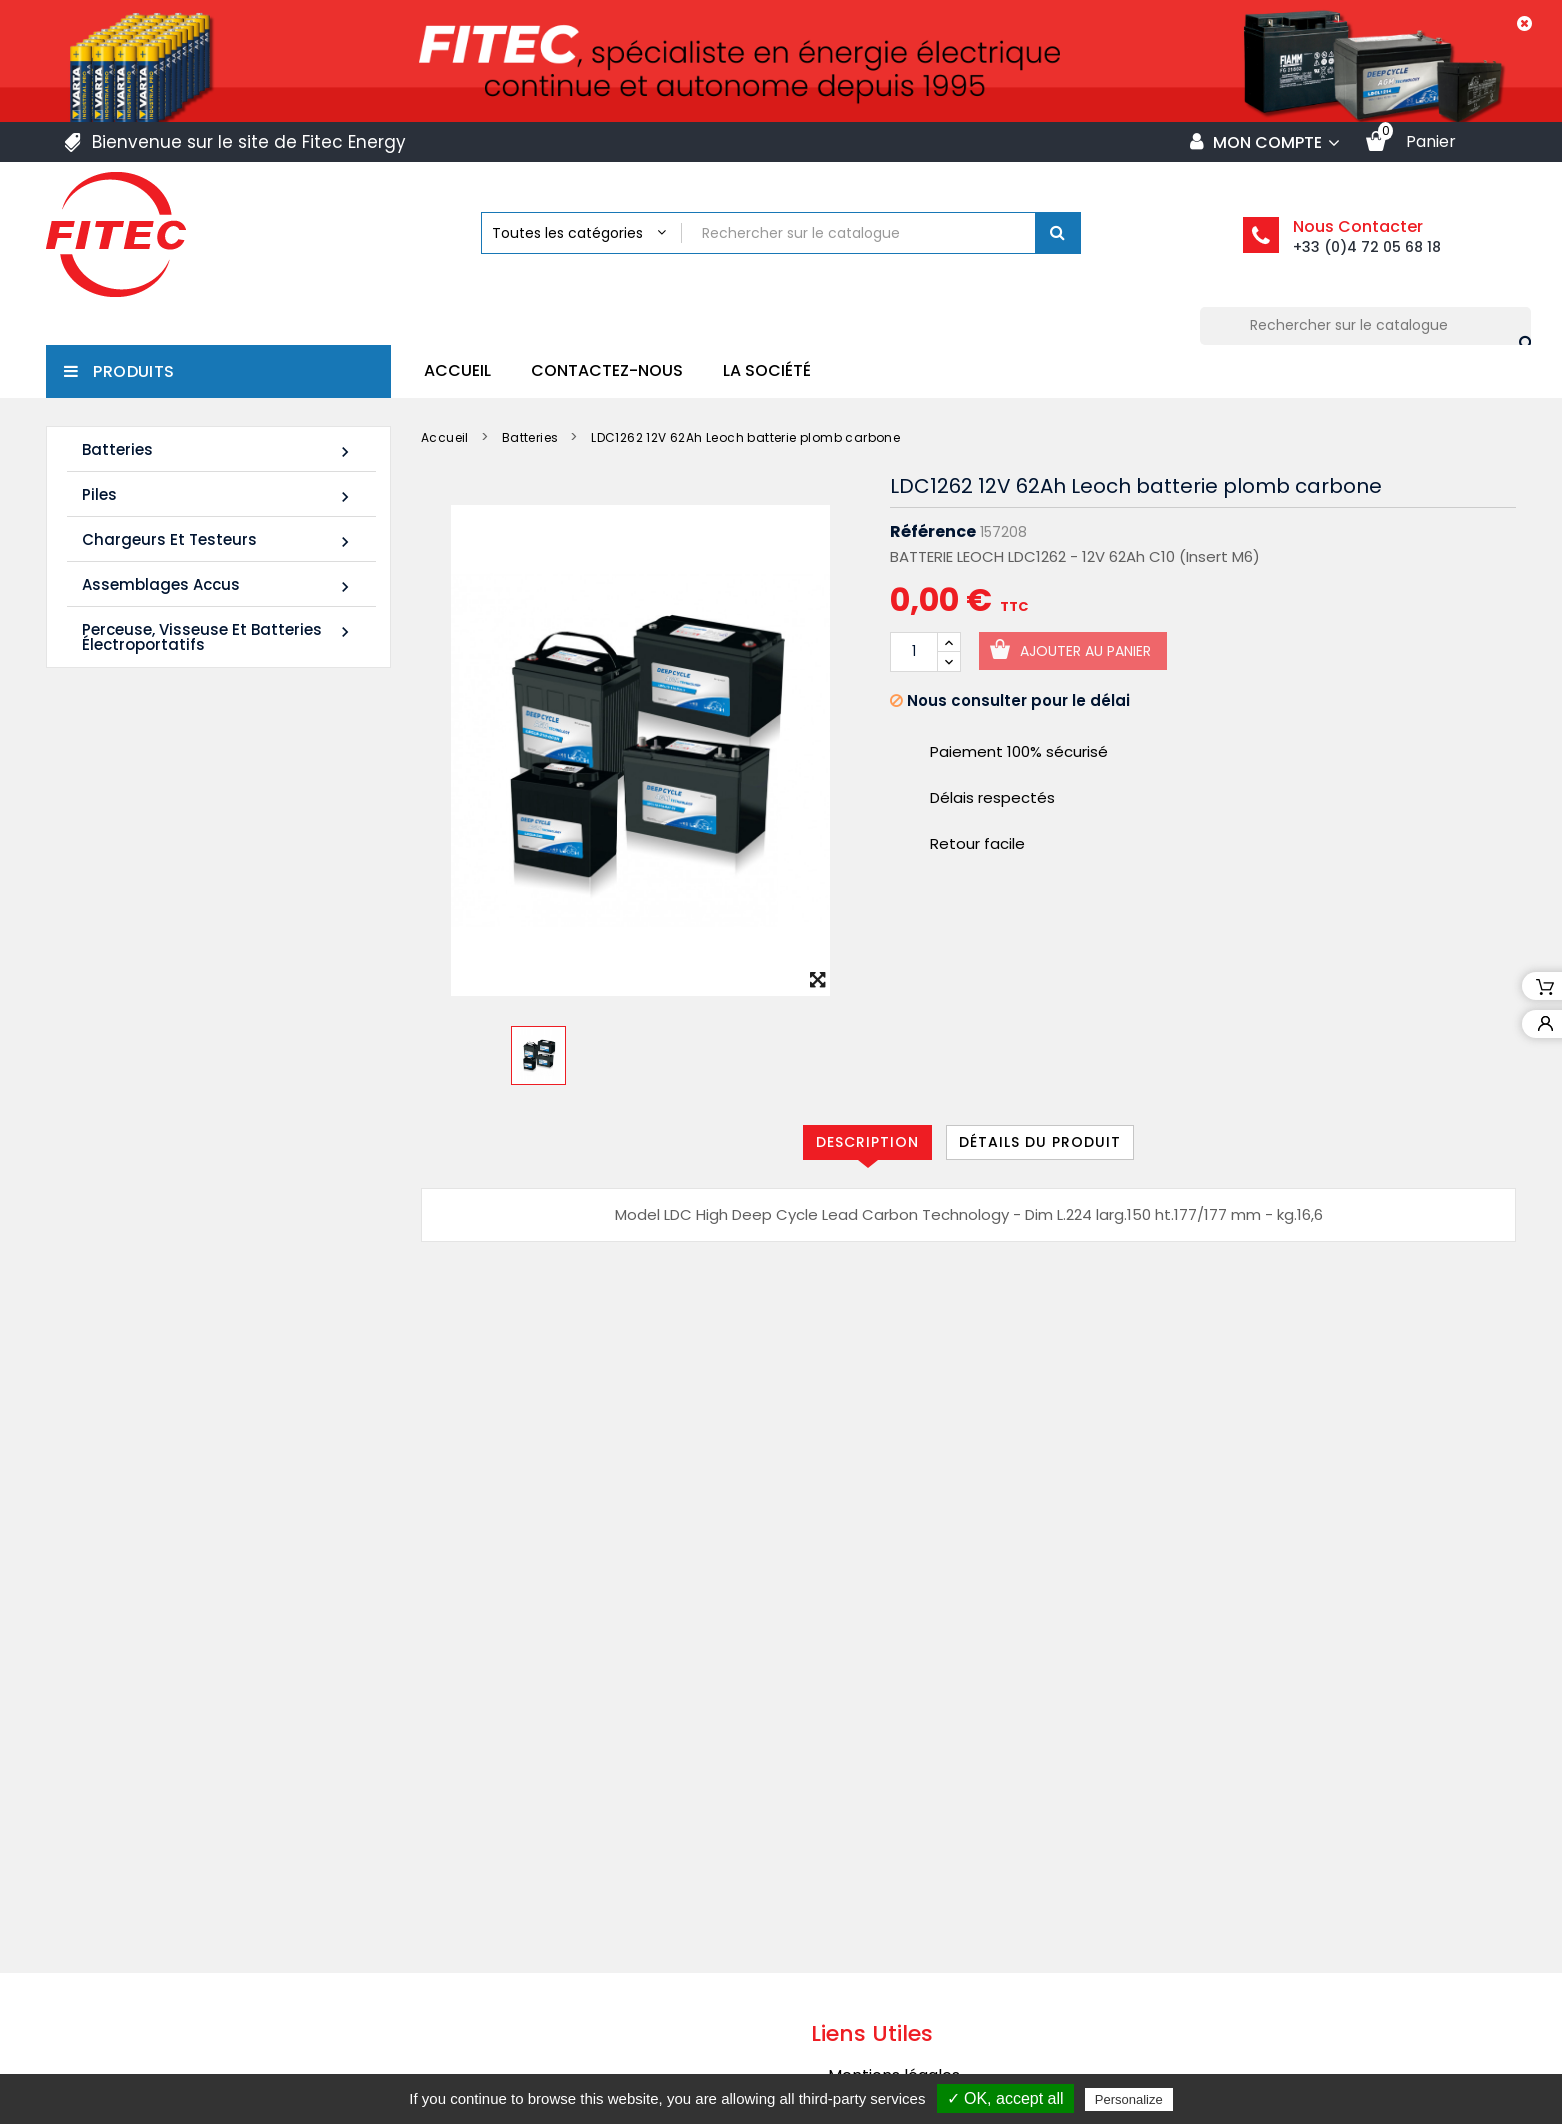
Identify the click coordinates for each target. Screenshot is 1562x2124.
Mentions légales (894, 1850)
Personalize (1129, 2099)
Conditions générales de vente (948, 1889)
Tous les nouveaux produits (208, 1118)
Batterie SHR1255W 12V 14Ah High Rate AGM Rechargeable (250, 834)
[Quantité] (914, 652)
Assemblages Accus (218, 585)
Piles (218, 495)
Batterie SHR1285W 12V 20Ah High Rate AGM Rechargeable (250, 992)
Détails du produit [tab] (1040, 1142)
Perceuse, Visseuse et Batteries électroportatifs (218, 637)
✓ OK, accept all (1005, 2098)
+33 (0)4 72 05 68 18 (1367, 247)
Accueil (457, 370)
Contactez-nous (607, 370)
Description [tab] (867, 1142)
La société (767, 370)
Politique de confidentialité (931, 1967)
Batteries (218, 450)
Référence (933, 532)
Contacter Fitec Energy (920, 2006)
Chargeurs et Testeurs (218, 540)
